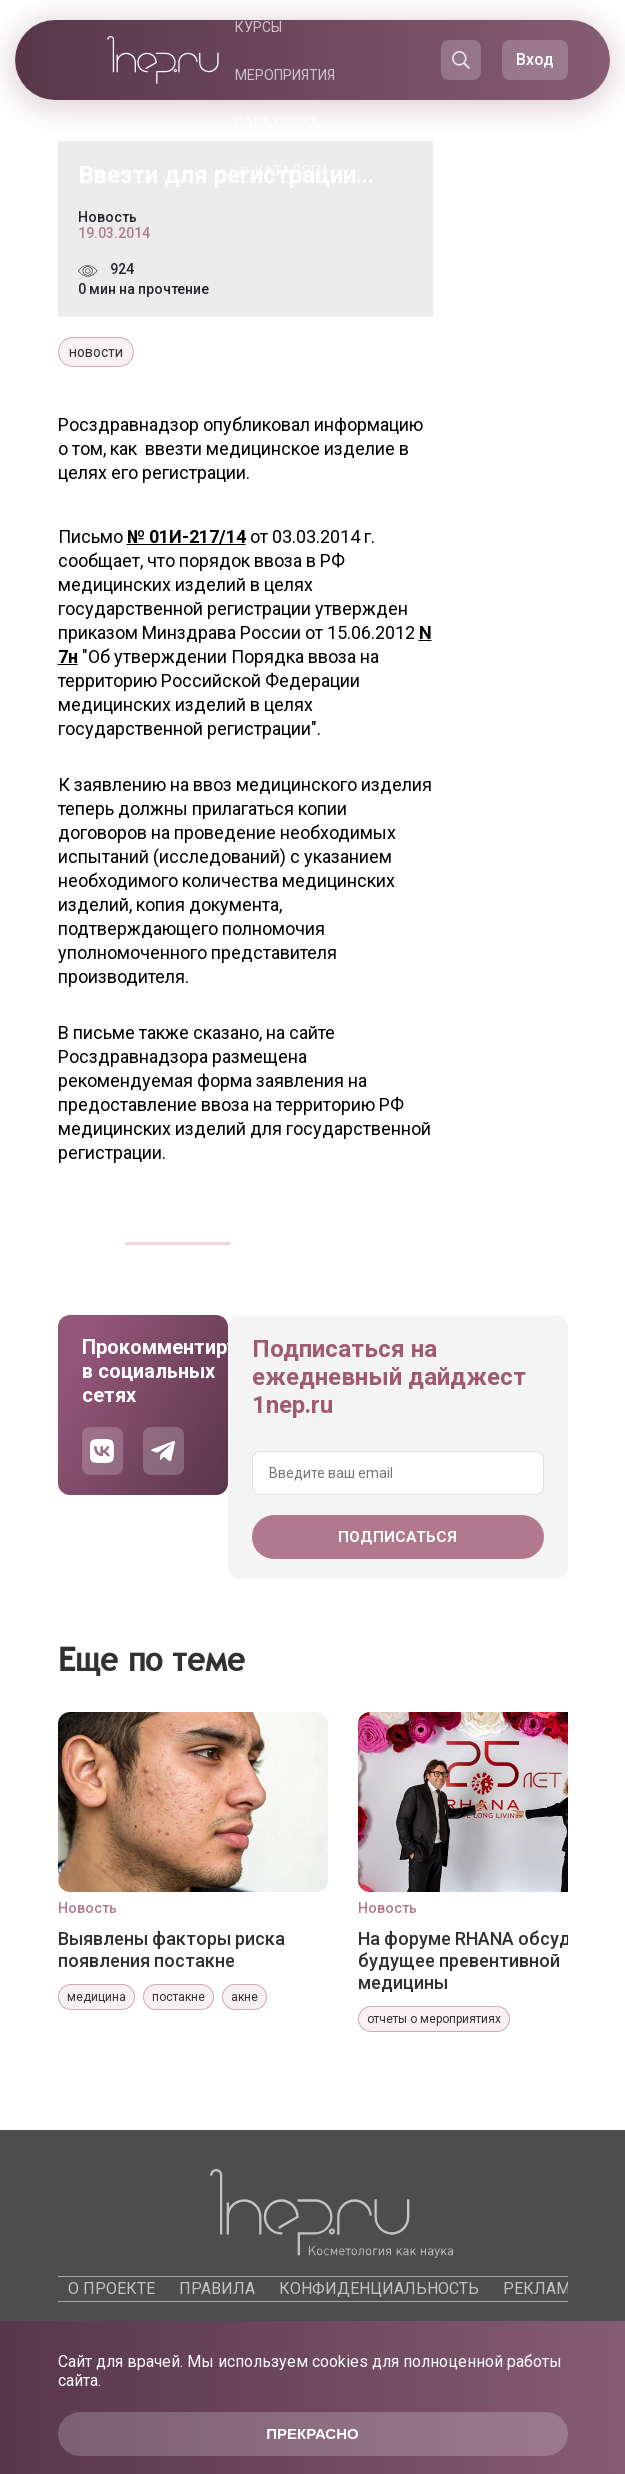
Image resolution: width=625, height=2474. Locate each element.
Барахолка (277, 123)
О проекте (111, 2288)
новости (96, 352)
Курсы (258, 27)
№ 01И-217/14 (186, 536)
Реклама (541, 2288)
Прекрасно (312, 2433)
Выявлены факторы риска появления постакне (171, 1949)
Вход (535, 59)
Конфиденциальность (379, 2288)
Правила (217, 2288)
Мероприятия (285, 75)
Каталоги (291, 171)
